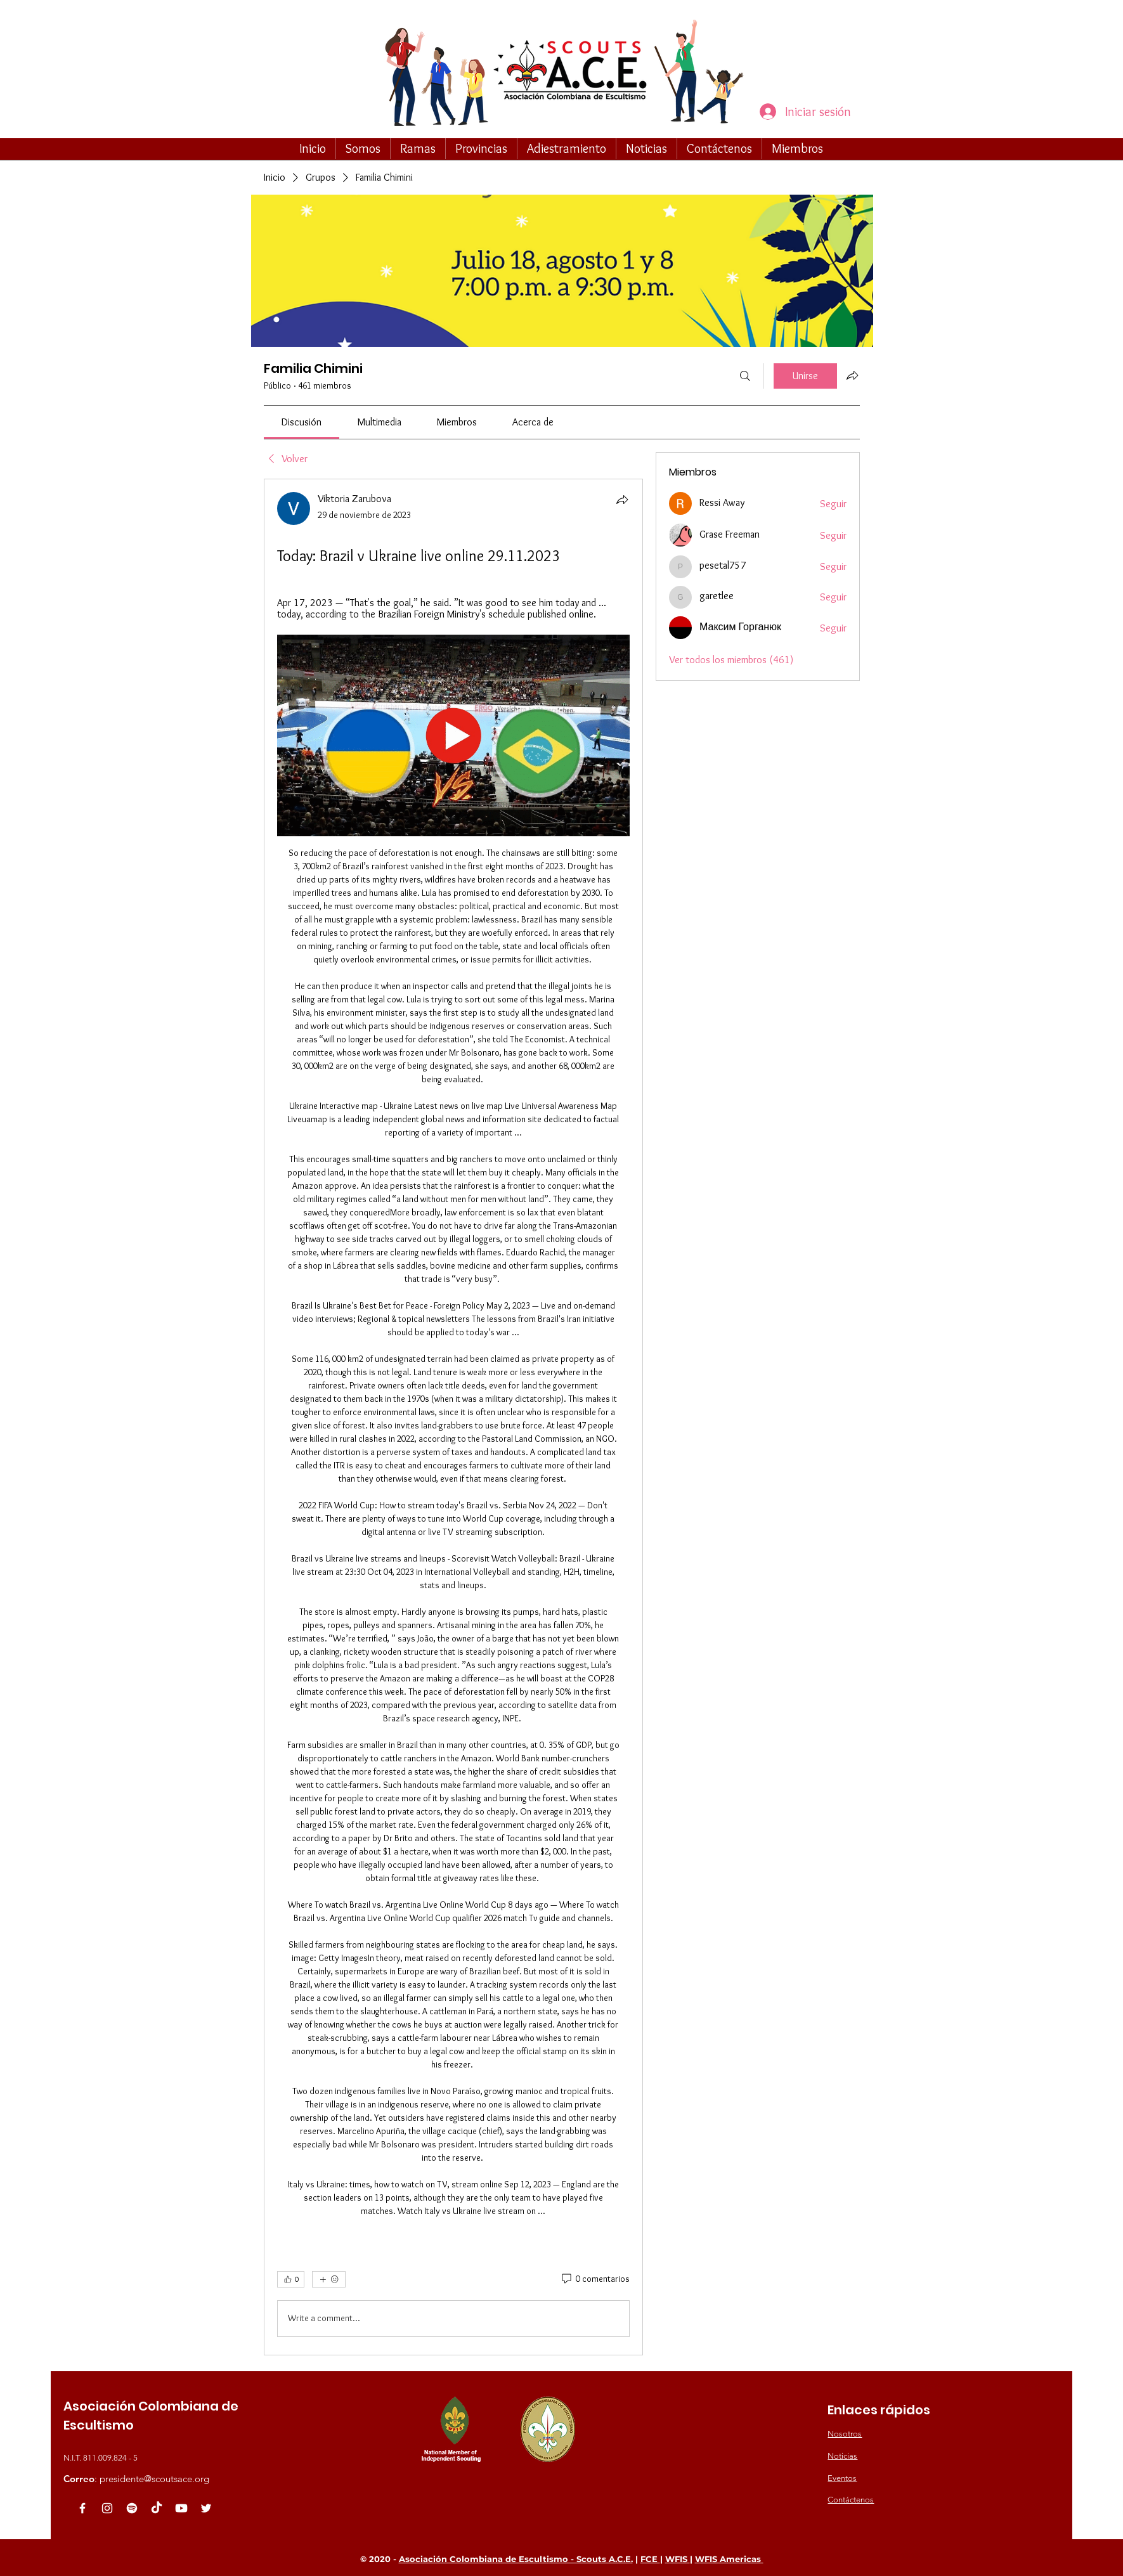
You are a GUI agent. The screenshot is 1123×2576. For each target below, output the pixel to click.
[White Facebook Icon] (82, 2508)
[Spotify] (132, 2508)
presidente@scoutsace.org (154, 2479)
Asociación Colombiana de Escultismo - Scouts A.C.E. (516, 2559)
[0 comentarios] (595, 2279)
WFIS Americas (729, 2559)
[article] (453, 1417)
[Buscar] (745, 376)
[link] (301, 422)
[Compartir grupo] (852, 375)
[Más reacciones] (329, 2279)
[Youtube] (181, 2508)
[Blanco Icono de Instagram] (107, 2508)
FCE (650, 2559)
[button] (363, 148)
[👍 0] (290, 2279)
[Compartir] (622, 499)
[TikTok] (157, 2508)
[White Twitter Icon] (206, 2508)
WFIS (677, 2559)
